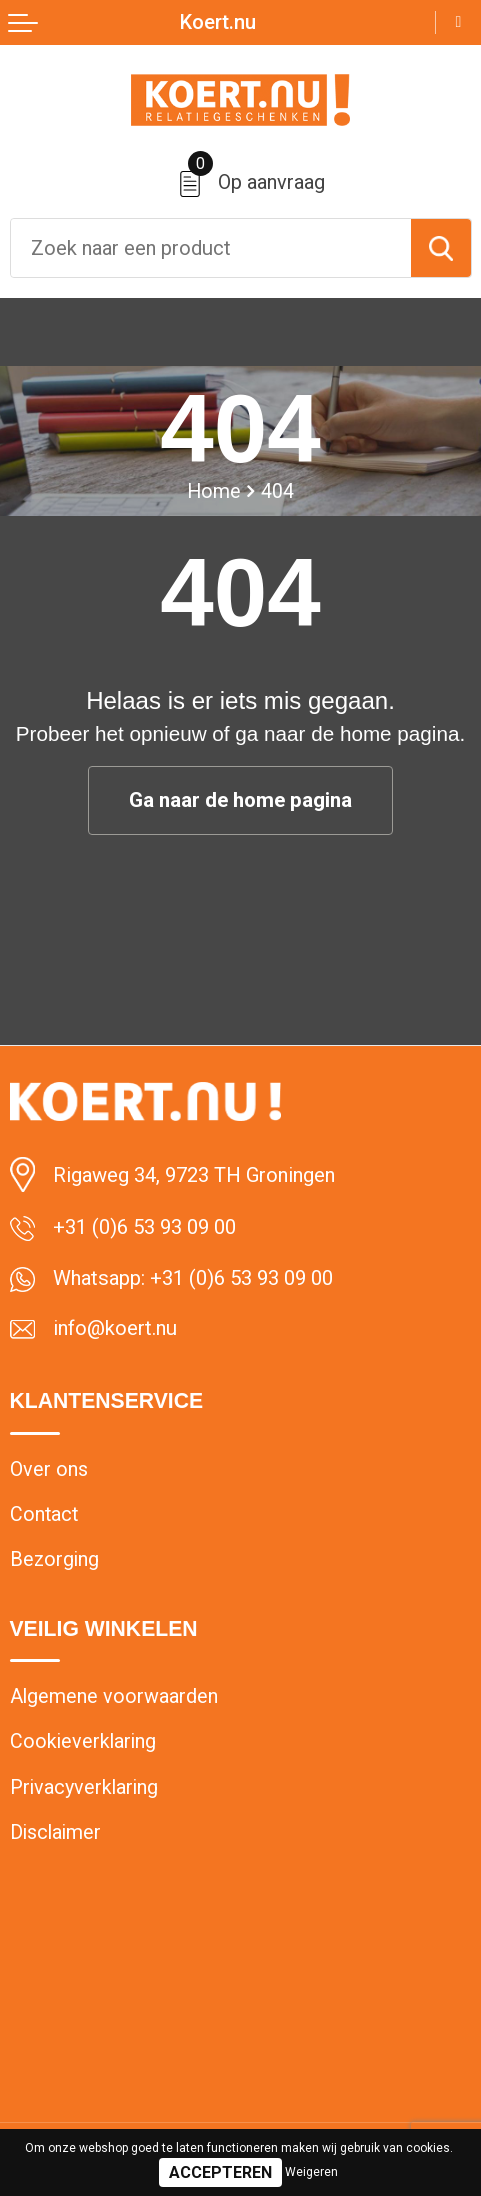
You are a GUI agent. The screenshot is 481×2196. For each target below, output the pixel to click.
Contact (44, 1514)
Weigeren (311, 2172)
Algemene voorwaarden (114, 1696)
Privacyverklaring (84, 1787)
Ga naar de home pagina (240, 800)
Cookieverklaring (83, 1741)
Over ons (49, 1469)
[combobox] (211, 248)
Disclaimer (55, 1832)
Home (214, 491)
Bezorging (54, 1559)
